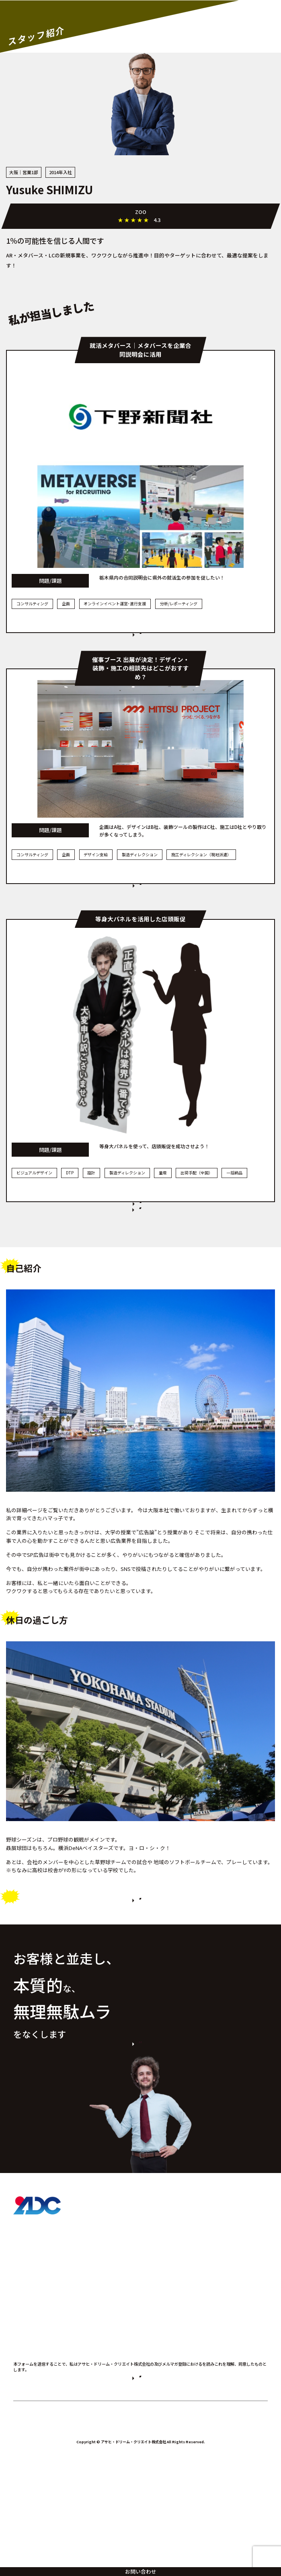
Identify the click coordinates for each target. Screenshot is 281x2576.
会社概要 (25, 2442)
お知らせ (25, 2421)
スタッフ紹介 (31, 2379)
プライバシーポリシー (174, 2464)
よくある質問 (31, 2399)
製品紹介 (25, 2336)
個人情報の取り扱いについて (167, 2536)
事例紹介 (25, 2357)
